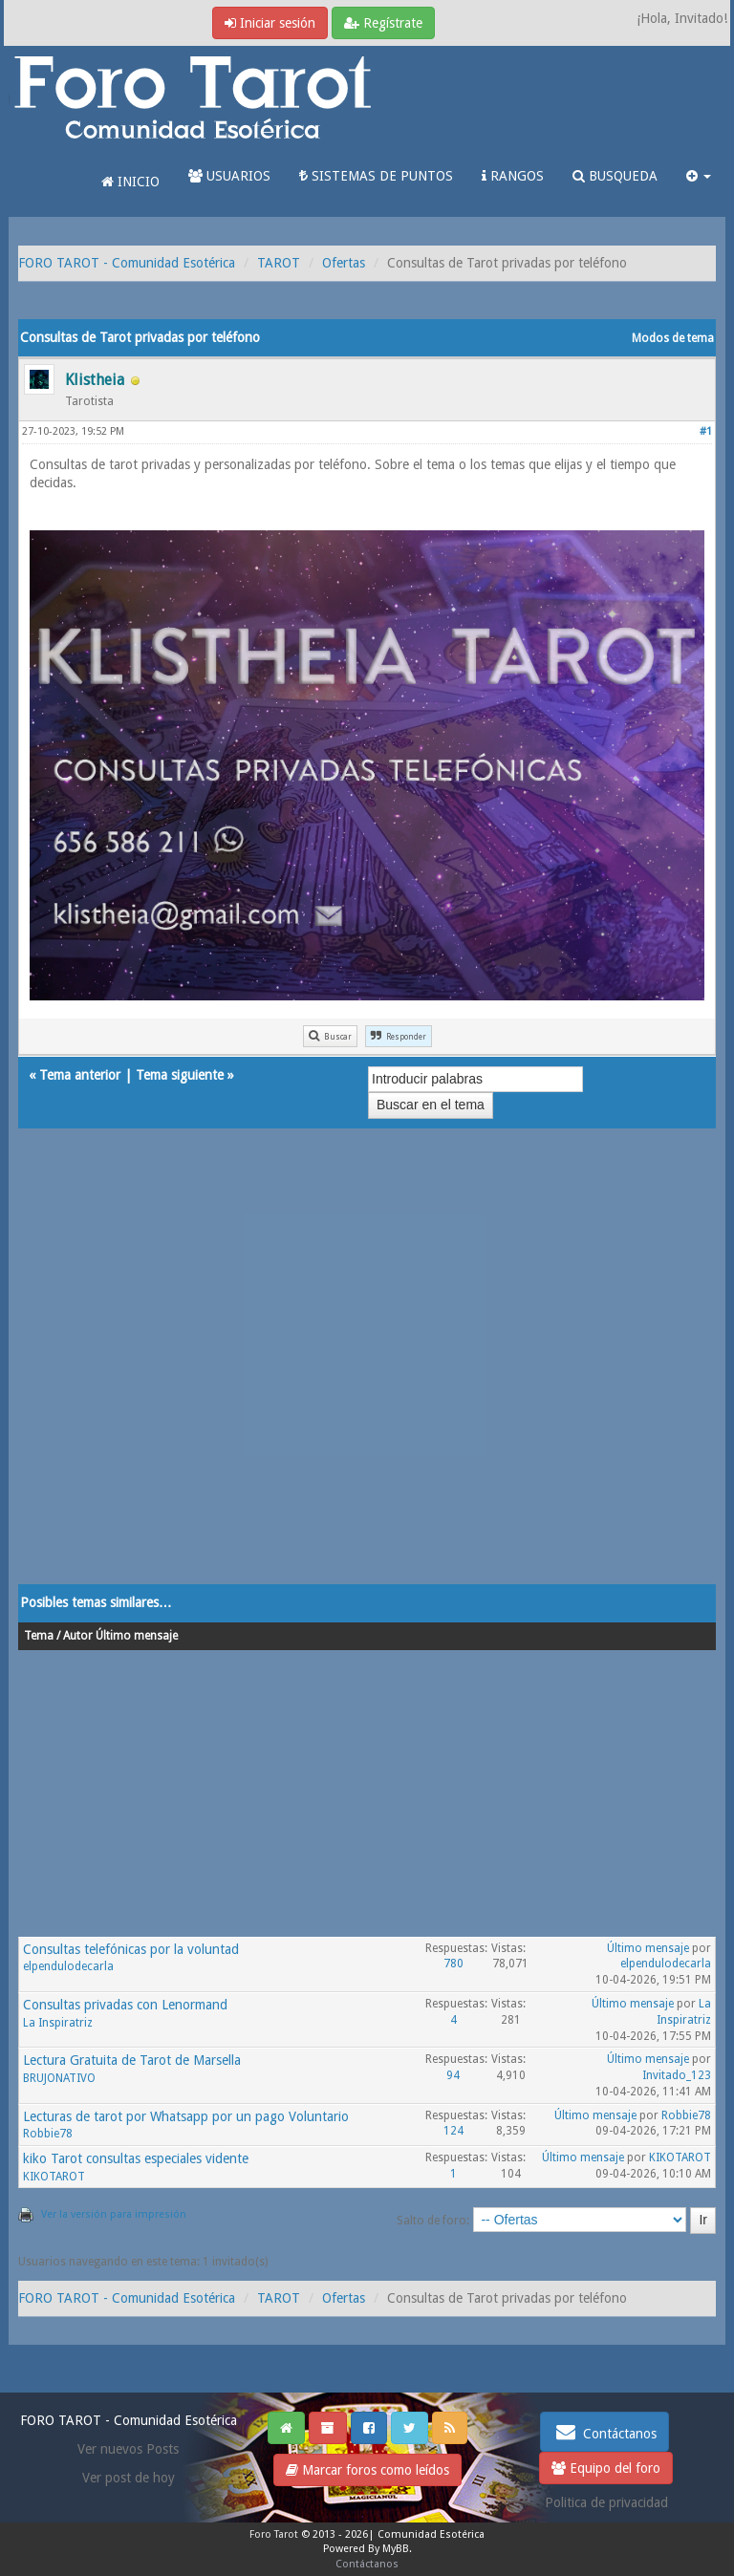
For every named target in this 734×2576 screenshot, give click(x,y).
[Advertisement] (367, 1375)
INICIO (130, 181)
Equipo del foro (605, 2468)
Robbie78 (48, 2133)
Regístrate (383, 23)
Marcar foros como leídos (367, 2470)
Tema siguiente (180, 1075)
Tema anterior (79, 1075)
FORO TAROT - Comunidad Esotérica (126, 262)
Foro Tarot (273, 2534)
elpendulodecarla (68, 1966)
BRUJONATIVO (59, 2078)
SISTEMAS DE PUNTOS (376, 175)
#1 (706, 431)
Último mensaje (648, 1948)
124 (453, 2130)
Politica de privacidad (606, 2502)
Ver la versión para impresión (113, 2214)
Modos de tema (673, 338)
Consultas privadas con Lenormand (125, 2004)
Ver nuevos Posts (128, 2449)
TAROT (278, 262)
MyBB (395, 2549)
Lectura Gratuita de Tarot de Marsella (132, 2060)
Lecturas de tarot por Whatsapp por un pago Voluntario (186, 2116)
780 (453, 1963)
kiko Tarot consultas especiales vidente (135, 2158)
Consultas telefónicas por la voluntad (131, 1949)
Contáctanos (604, 2431)
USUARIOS (229, 175)
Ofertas (343, 262)
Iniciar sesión (270, 23)
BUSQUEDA (615, 175)
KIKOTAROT (54, 2176)
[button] (698, 175)
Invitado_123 (676, 2075)
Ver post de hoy (128, 2477)
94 (453, 2075)
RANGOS (513, 175)
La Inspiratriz (58, 2022)
